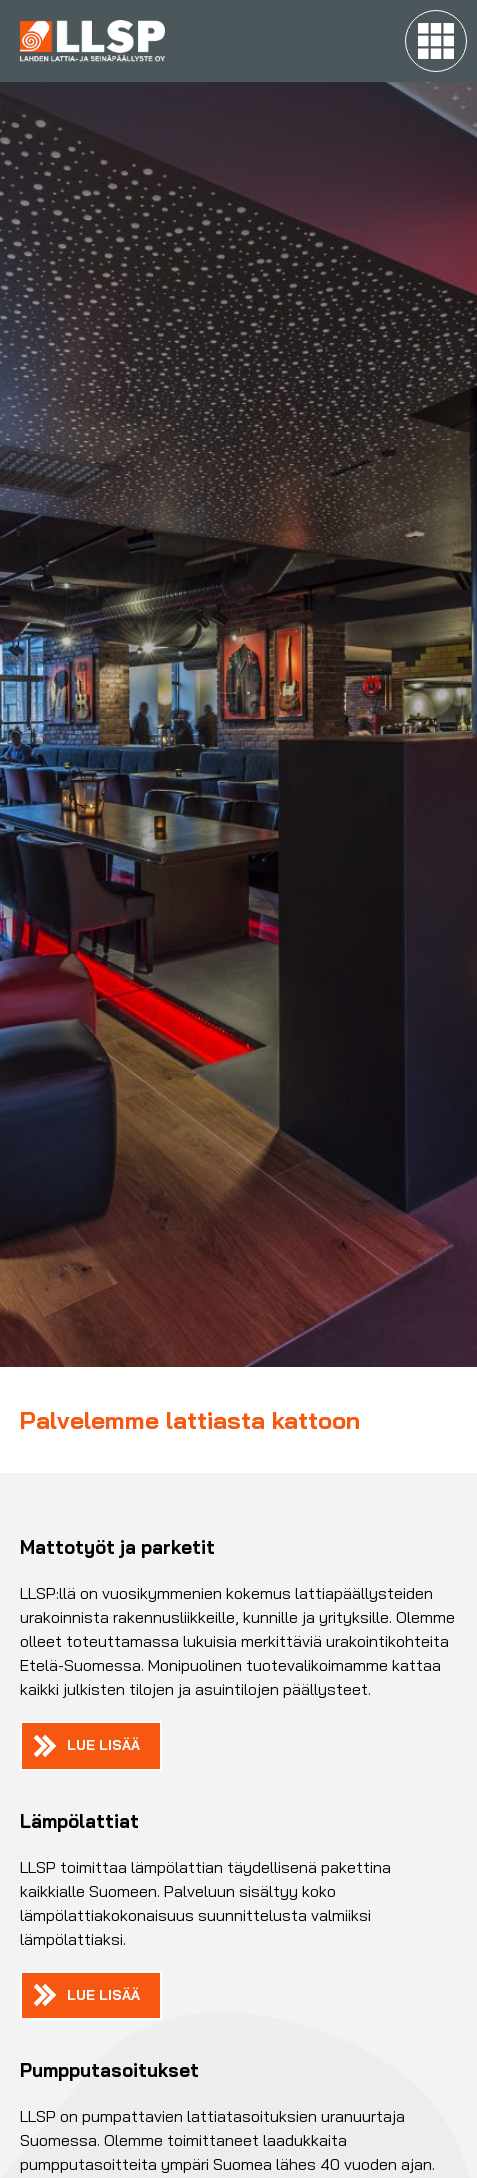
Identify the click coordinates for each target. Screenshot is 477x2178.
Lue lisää (103, 1745)
